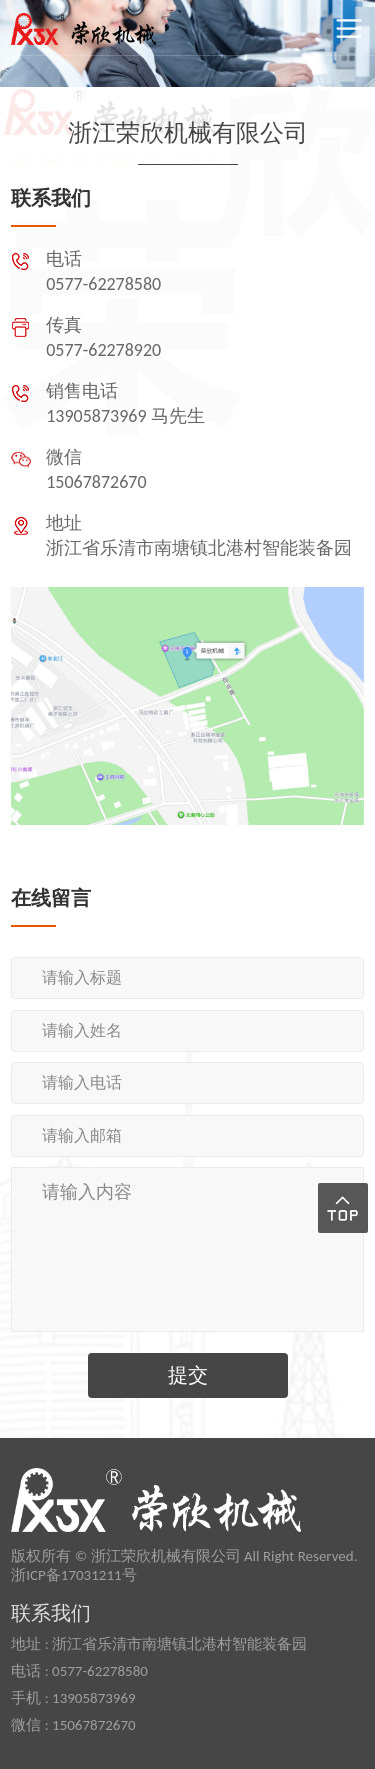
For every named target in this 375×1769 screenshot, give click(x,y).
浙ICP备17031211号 (73, 1575)
